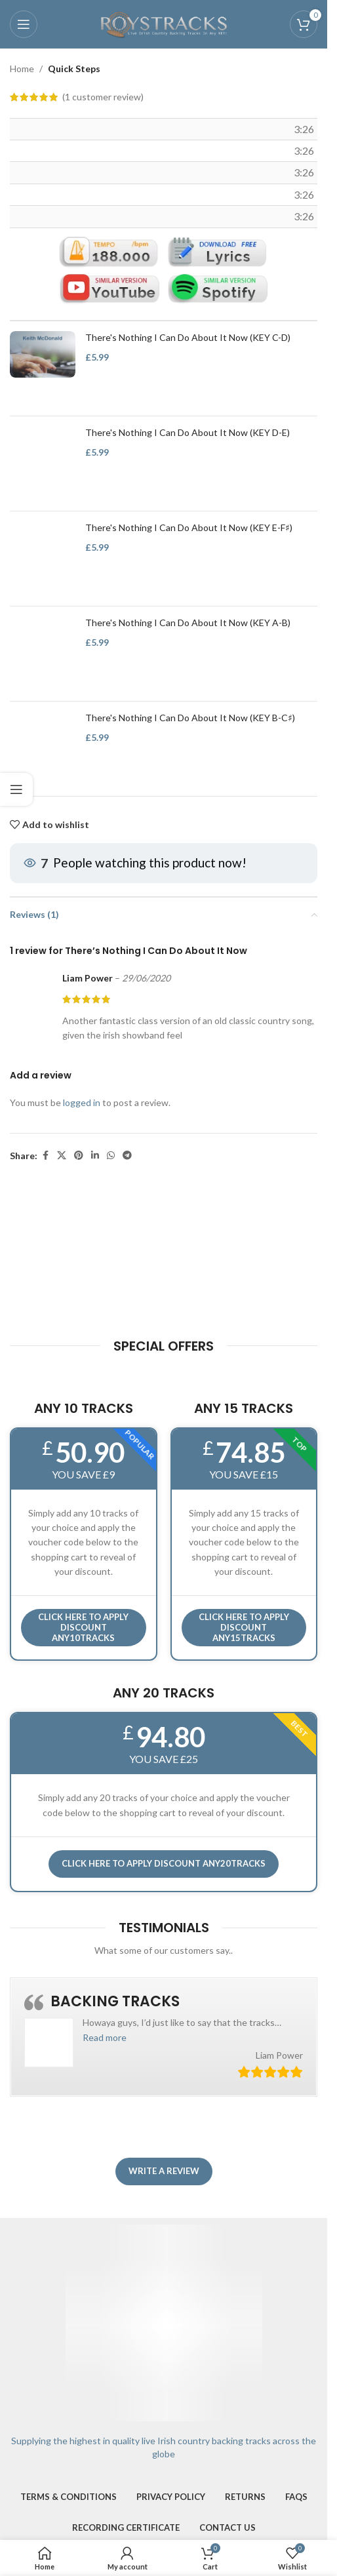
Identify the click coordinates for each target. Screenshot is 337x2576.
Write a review (164, 2171)
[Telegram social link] (127, 1156)
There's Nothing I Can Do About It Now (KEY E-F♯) (188, 528)
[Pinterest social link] (78, 1156)
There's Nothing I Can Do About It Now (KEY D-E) (187, 433)
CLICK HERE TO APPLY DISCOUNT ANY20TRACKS (164, 1863)
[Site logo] (163, 23)
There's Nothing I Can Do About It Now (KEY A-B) (187, 623)
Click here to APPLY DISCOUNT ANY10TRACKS (83, 1627)
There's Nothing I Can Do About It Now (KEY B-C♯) (190, 718)
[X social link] (61, 1156)
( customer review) (103, 97)
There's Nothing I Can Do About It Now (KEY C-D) (187, 338)
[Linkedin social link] (95, 1156)
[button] (105, 2037)
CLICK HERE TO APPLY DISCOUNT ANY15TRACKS (244, 1627)
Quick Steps (74, 68)
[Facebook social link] (45, 1156)
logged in (81, 1102)
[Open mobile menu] (23, 24)
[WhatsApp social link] (111, 1156)
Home (22, 68)
